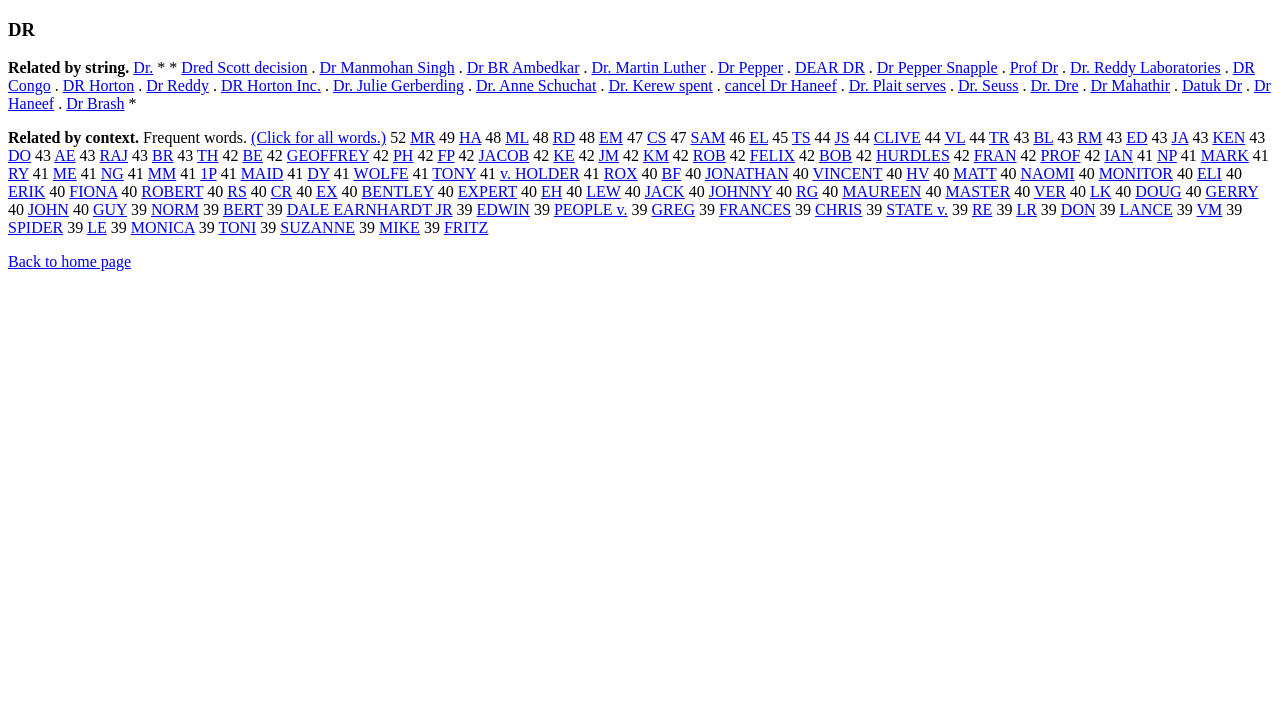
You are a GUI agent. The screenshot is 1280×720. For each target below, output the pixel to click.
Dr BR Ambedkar (523, 67)
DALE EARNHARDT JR (370, 209)
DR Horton (99, 85)
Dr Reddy (177, 85)
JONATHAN (747, 173)
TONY (454, 173)
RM (1089, 137)
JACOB (504, 155)
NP (1167, 155)
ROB (709, 155)
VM (1210, 209)
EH (551, 191)
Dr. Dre (1055, 85)
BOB (835, 155)
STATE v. (917, 209)
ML (516, 137)
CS (657, 137)
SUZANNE (317, 227)
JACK (665, 191)
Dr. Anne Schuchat (536, 85)
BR (162, 155)
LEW (603, 191)
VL (955, 137)
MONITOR (1136, 173)
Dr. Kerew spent (660, 85)
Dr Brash (95, 103)
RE (982, 209)
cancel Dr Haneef (781, 85)
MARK (1225, 155)
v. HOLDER (540, 173)
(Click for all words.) (318, 137)
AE (64, 155)
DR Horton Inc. (271, 85)
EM (611, 137)
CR (281, 191)
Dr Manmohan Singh (387, 67)
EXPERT (487, 191)
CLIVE (897, 137)
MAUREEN (881, 191)
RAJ (114, 155)
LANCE (1146, 209)
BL (1043, 137)
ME (65, 173)
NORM (175, 209)
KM (656, 155)
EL (758, 137)
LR (1026, 209)
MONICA (163, 227)
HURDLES (913, 155)
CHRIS (838, 209)
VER (1050, 191)
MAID (262, 173)
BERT (243, 209)
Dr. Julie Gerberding (398, 85)
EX (326, 191)
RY (18, 173)
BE (252, 155)
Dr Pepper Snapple (937, 67)
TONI (237, 227)
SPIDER (35, 227)
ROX (621, 173)
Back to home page (69, 261)
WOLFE (381, 173)
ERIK (26, 191)
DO (19, 155)
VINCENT (847, 173)
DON (1078, 209)
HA (470, 137)
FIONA (93, 191)
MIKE (399, 227)
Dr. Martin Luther (649, 67)
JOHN (48, 209)
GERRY (1232, 191)
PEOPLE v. (591, 209)
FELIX (772, 155)
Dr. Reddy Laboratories (1145, 67)
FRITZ (466, 227)
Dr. (143, 67)
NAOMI (1047, 173)
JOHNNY (740, 191)
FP (445, 155)
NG (112, 173)
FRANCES (755, 209)
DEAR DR (830, 67)
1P (208, 173)
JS (842, 137)
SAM (708, 137)
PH (403, 155)
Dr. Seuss (988, 85)
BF (672, 173)
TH (207, 155)
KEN (1228, 137)
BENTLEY (397, 191)
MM (162, 173)
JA (1180, 137)
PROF (1060, 155)
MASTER (977, 191)
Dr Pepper (750, 67)
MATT (974, 173)
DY (318, 173)
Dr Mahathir (1130, 85)
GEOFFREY (328, 155)
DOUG (1158, 191)
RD (564, 137)
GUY (110, 209)
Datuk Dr (1212, 85)
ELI (1209, 173)
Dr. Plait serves (897, 85)
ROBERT (172, 191)
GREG (674, 209)
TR (999, 137)
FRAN (995, 155)
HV (917, 173)
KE (563, 155)
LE (97, 227)
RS (237, 191)
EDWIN (503, 209)
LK (1100, 191)
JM (609, 155)
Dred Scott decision (244, 67)
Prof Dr (1034, 67)
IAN (1119, 155)
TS (801, 137)
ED (1136, 137)
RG (807, 191)
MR (422, 137)
